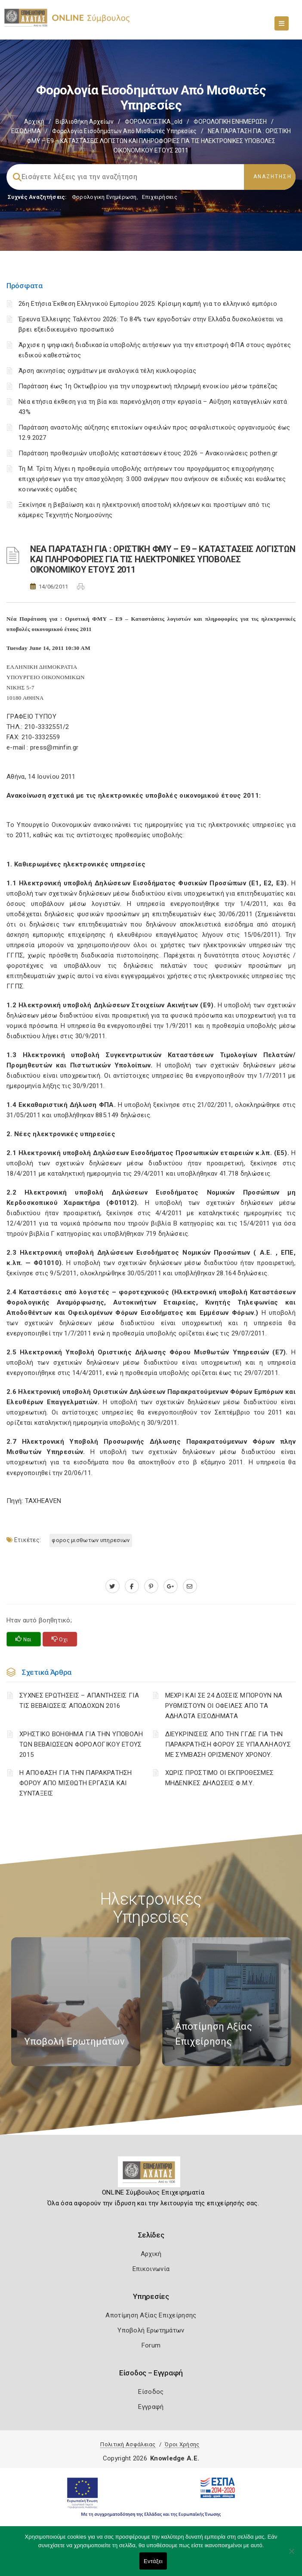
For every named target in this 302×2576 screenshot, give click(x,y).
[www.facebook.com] (132, 1586)
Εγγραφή (150, 2407)
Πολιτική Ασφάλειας (127, 2444)
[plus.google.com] (170, 1586)
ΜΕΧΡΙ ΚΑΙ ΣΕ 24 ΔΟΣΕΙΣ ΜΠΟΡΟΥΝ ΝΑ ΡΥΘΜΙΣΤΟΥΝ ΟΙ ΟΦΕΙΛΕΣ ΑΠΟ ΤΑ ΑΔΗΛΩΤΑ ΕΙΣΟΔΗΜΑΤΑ (224, 1706)
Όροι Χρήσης (182, 2444)
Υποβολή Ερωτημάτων (150, 2330)
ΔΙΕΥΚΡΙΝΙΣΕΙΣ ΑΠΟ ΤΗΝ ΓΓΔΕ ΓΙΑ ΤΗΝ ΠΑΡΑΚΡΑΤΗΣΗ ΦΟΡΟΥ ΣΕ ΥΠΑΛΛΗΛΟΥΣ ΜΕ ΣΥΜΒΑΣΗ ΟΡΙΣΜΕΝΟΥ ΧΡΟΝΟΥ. (228, 1744)
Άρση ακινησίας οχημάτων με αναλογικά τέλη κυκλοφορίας (107, 371)
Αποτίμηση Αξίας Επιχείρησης (150, 2315)
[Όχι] (291, 2555)
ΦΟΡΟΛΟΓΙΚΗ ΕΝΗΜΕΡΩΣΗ (230, 121)
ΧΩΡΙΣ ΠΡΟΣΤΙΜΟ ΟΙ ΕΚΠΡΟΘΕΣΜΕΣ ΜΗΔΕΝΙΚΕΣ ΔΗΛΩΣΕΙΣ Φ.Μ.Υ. (219, 1778)
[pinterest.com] (151, 1586)
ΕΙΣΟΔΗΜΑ (26, 131)
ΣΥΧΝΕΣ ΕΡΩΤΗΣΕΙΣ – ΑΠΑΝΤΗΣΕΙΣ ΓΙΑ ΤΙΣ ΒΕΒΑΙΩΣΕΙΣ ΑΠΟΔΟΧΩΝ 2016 (79, 1701)
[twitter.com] (112, 1586)
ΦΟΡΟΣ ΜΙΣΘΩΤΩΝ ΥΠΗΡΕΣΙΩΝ (90, 1540)
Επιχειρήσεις (159, 197)
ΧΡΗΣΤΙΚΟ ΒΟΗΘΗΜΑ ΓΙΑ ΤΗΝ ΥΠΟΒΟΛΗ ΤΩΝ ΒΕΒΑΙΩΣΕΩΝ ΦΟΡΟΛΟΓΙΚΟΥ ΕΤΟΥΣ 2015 (81, 1744)
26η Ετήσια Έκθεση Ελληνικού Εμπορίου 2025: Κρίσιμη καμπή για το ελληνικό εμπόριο (147, 304)
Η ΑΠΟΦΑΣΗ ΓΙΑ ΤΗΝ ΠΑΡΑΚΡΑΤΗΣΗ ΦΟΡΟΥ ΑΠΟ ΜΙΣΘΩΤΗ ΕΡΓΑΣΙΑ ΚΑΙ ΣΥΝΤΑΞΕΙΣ (75, 1783)
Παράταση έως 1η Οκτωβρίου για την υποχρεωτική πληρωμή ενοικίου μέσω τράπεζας (148, 386)
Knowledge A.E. (174, 2458)
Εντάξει (153, 2561)
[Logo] (151, 2175)
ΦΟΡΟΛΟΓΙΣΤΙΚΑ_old (153, 121)
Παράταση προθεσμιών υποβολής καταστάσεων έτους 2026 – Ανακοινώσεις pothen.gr (148, 453)
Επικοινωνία (151, 2269)
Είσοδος (150, 2392)
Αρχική (34, 121)
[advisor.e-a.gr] (190, 1586)
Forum (151, 2345)
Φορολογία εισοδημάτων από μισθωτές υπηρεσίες (124, 131)
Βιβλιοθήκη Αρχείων (84, 121)
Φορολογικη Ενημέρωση (104, 197)
